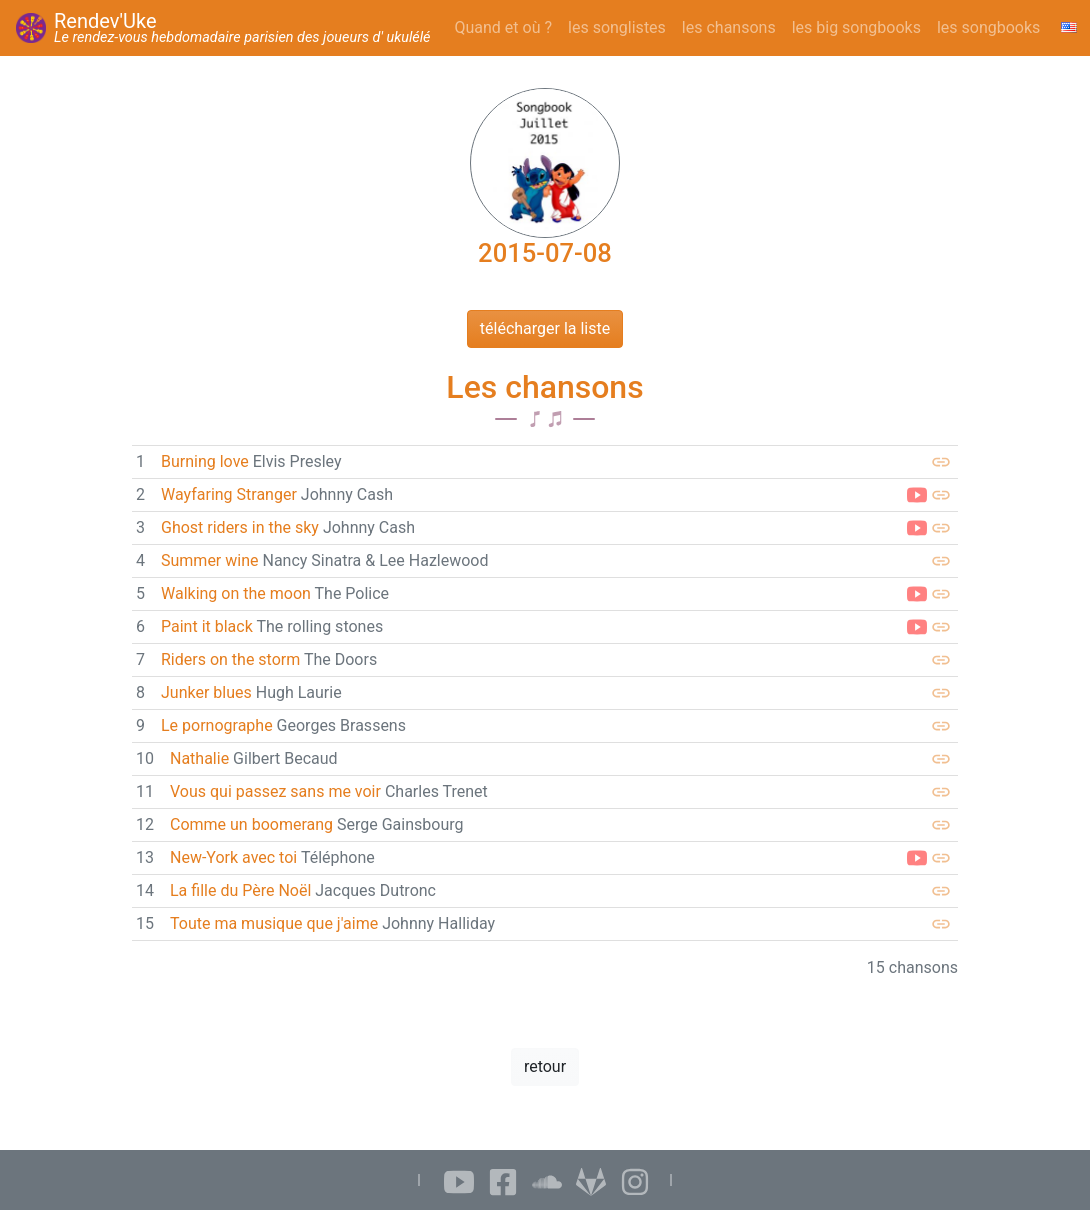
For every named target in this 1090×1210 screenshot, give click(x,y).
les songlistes (617, 27)
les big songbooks (856, 27)
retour (545, 1066)
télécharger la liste (545, 328)
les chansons (729, 27)
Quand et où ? (504, 27)
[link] (545, 462)
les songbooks (988, 27)
